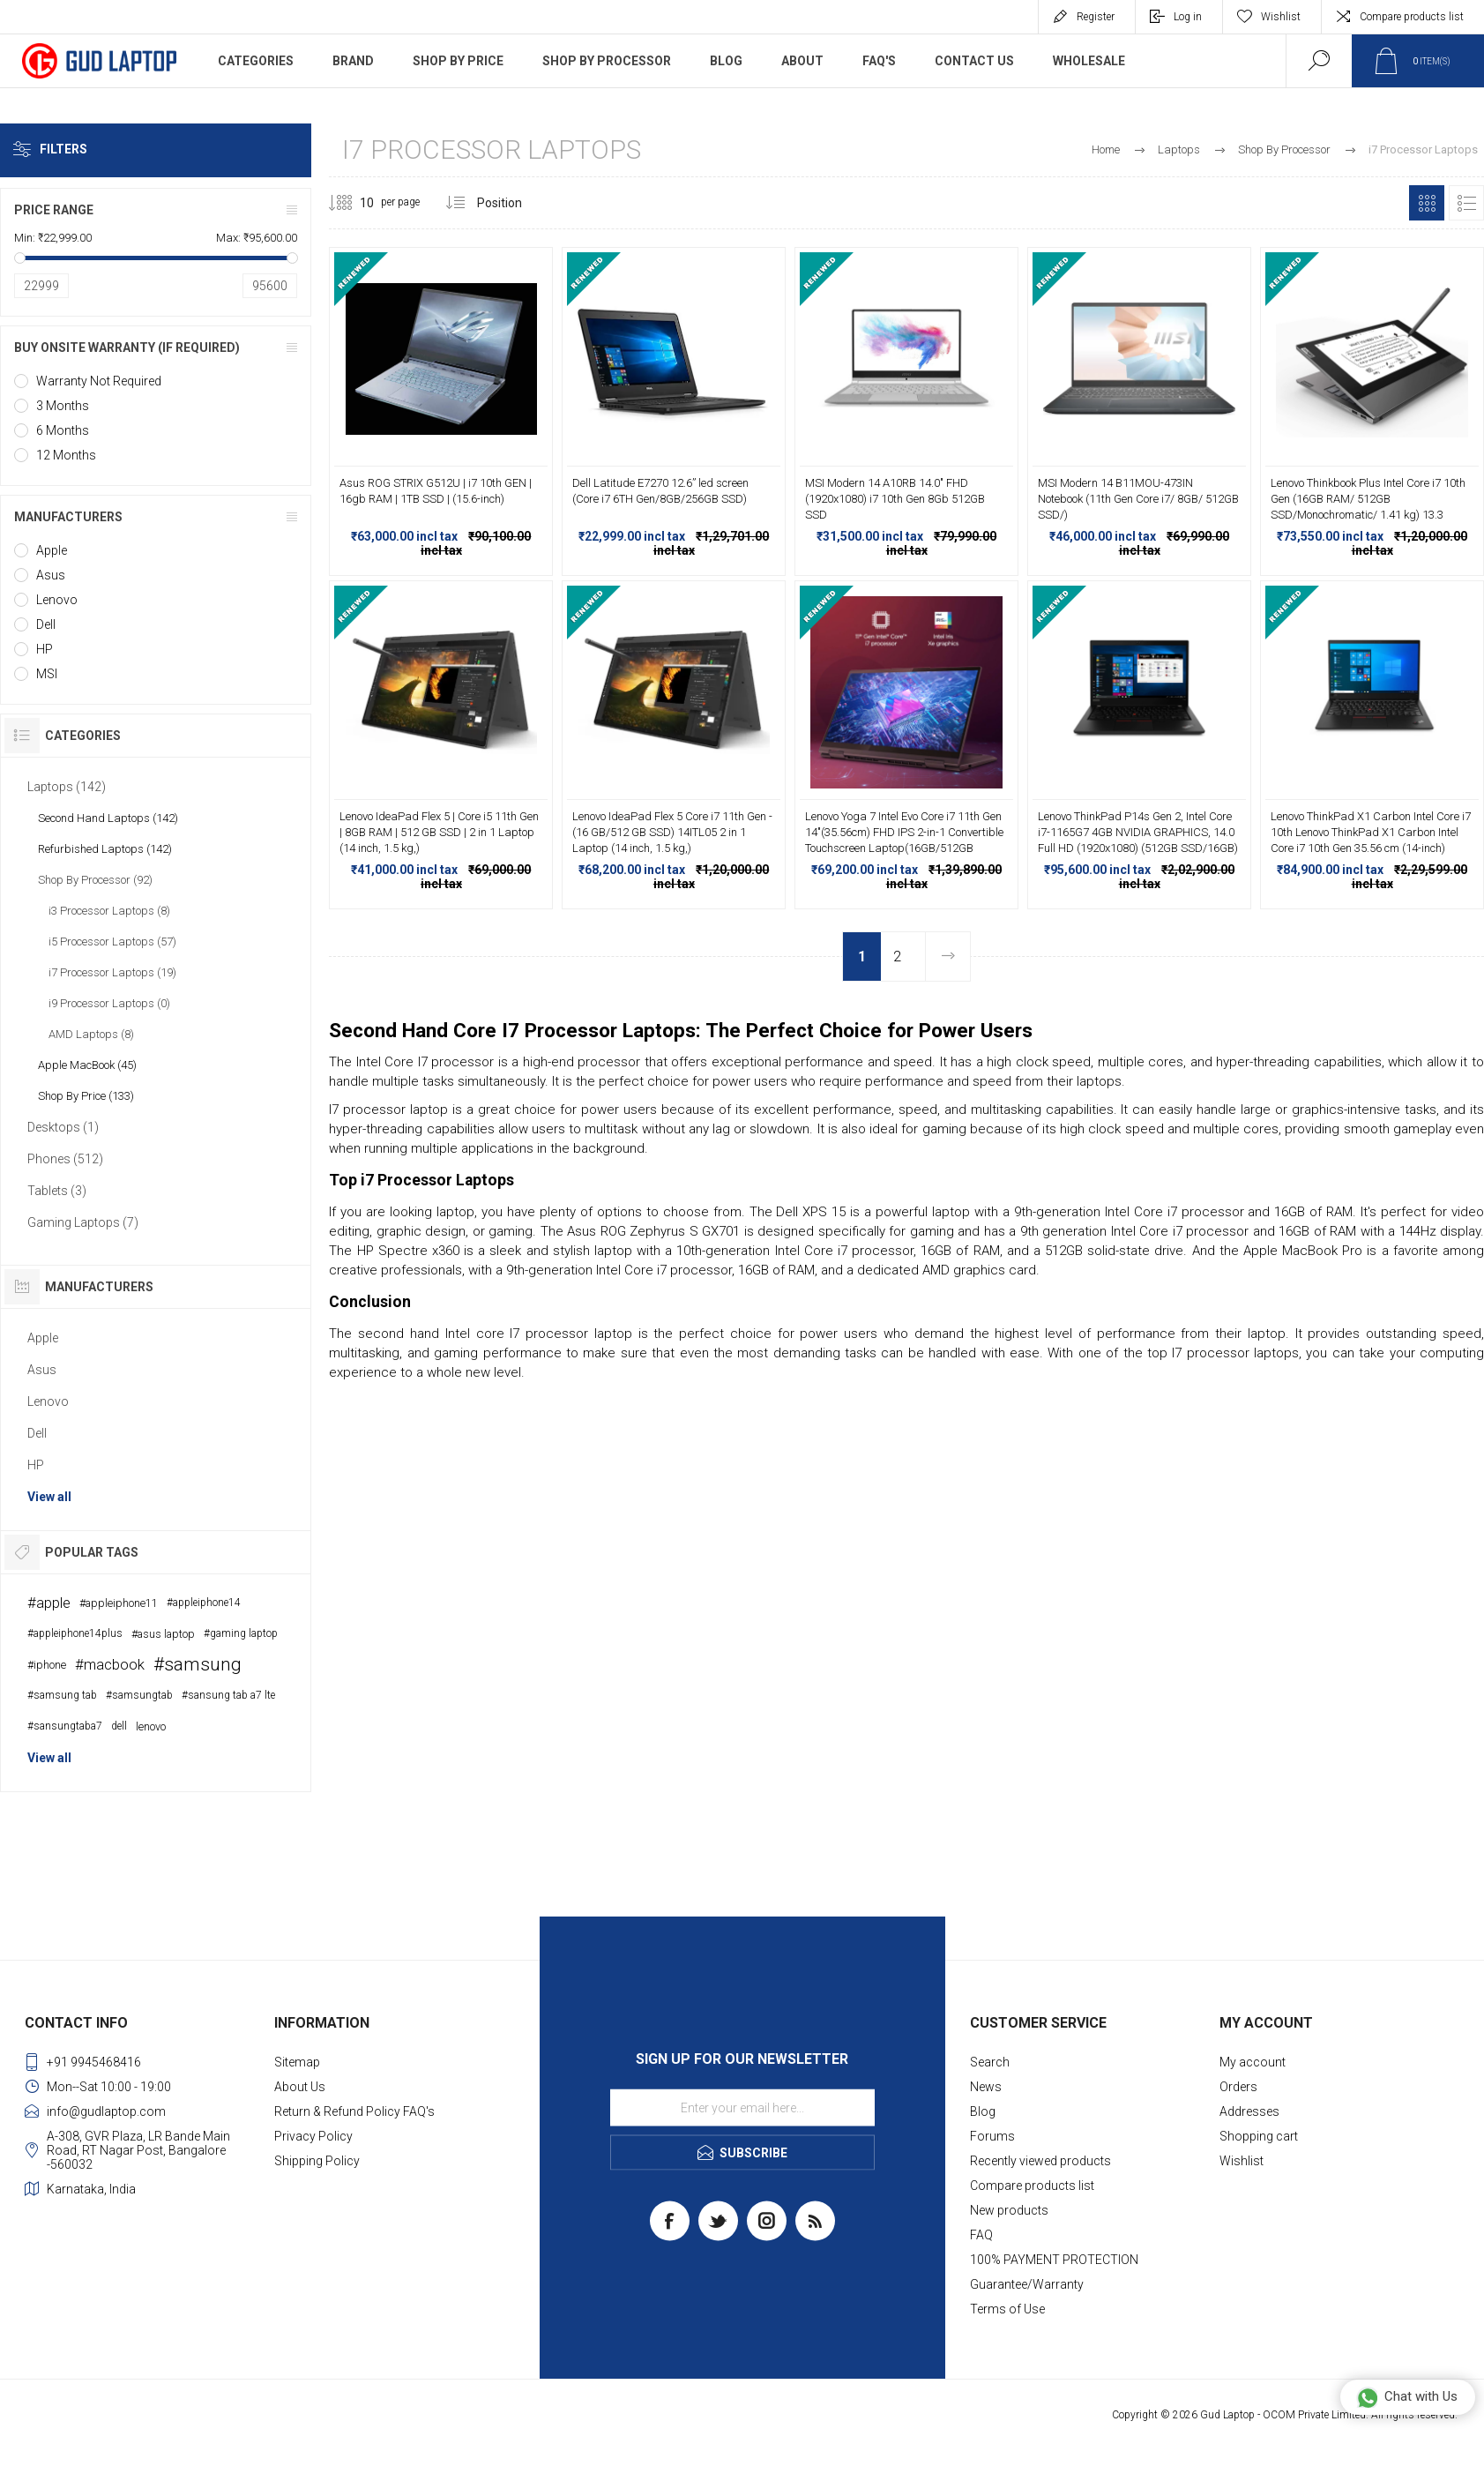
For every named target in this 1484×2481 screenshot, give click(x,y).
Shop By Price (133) (86, 1095)
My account (1252, 2062)
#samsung (197, 1664)
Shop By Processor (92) (95, 879)
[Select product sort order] (512, 202)
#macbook (110, 1664)
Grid (1426, 202)
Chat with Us (1407, 2397)
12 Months (66, 455)
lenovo (151, 1726)
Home (1106, 149)
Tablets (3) (56, 1191)
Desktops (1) (63, 1127)
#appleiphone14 (204, 1602)
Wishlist (1241, 2161)
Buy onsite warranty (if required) (127, 347)
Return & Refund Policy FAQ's (354, 2111)
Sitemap (297, 2062)
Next (947, 956)
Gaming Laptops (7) (82, 1222)
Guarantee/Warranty (1027, 2284)
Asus (50, 575)
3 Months (62, 406)
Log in (1188, 17)
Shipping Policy (317, 2161)
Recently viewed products (1040, 2161)
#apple (49, 1602)
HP (44, 649)
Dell (46, 624)
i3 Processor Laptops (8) (109, 910)
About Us (299, 2087)
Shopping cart (1258, 2136)
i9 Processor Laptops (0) (109, 1003)
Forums (992, 2136)
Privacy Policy (313, 2136)
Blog (983, 2111)
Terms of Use (1007, 2309)
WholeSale (1089, 61)
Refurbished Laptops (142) (105, 849)
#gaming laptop (241, 1633)
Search (990, 2062)
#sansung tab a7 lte (228, 1695)
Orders (1238, 2087)
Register (1096, 17)
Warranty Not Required (98, 381)
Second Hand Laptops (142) (108, 818)
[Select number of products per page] (353, 202)
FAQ (981, 2235)
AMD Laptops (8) (91, 1034)
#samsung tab (62, 1695)
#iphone (46, 1664)
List (1466, 202)
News (986, 2087)
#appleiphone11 (118, 1603)
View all (49, 1497)
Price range (53, 210)
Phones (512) (65, 1159)
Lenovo (57, 600)
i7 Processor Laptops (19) (112, 972)
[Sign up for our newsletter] (742, 2107)
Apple (51, 550)
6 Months (62, 430)
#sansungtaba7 (64, 1726)
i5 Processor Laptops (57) (112, 941)
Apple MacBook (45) (87, 1065)
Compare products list (1412, 17)
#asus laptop (163, 1633)
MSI (46, 674)
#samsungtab (139, 1695)
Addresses (1249, 2111)
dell (119, 1726)
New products (1009, 2210)
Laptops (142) (66, 787)
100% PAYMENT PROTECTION (1054, 2260)
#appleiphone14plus (75, 1633)
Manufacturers (68, 517)
